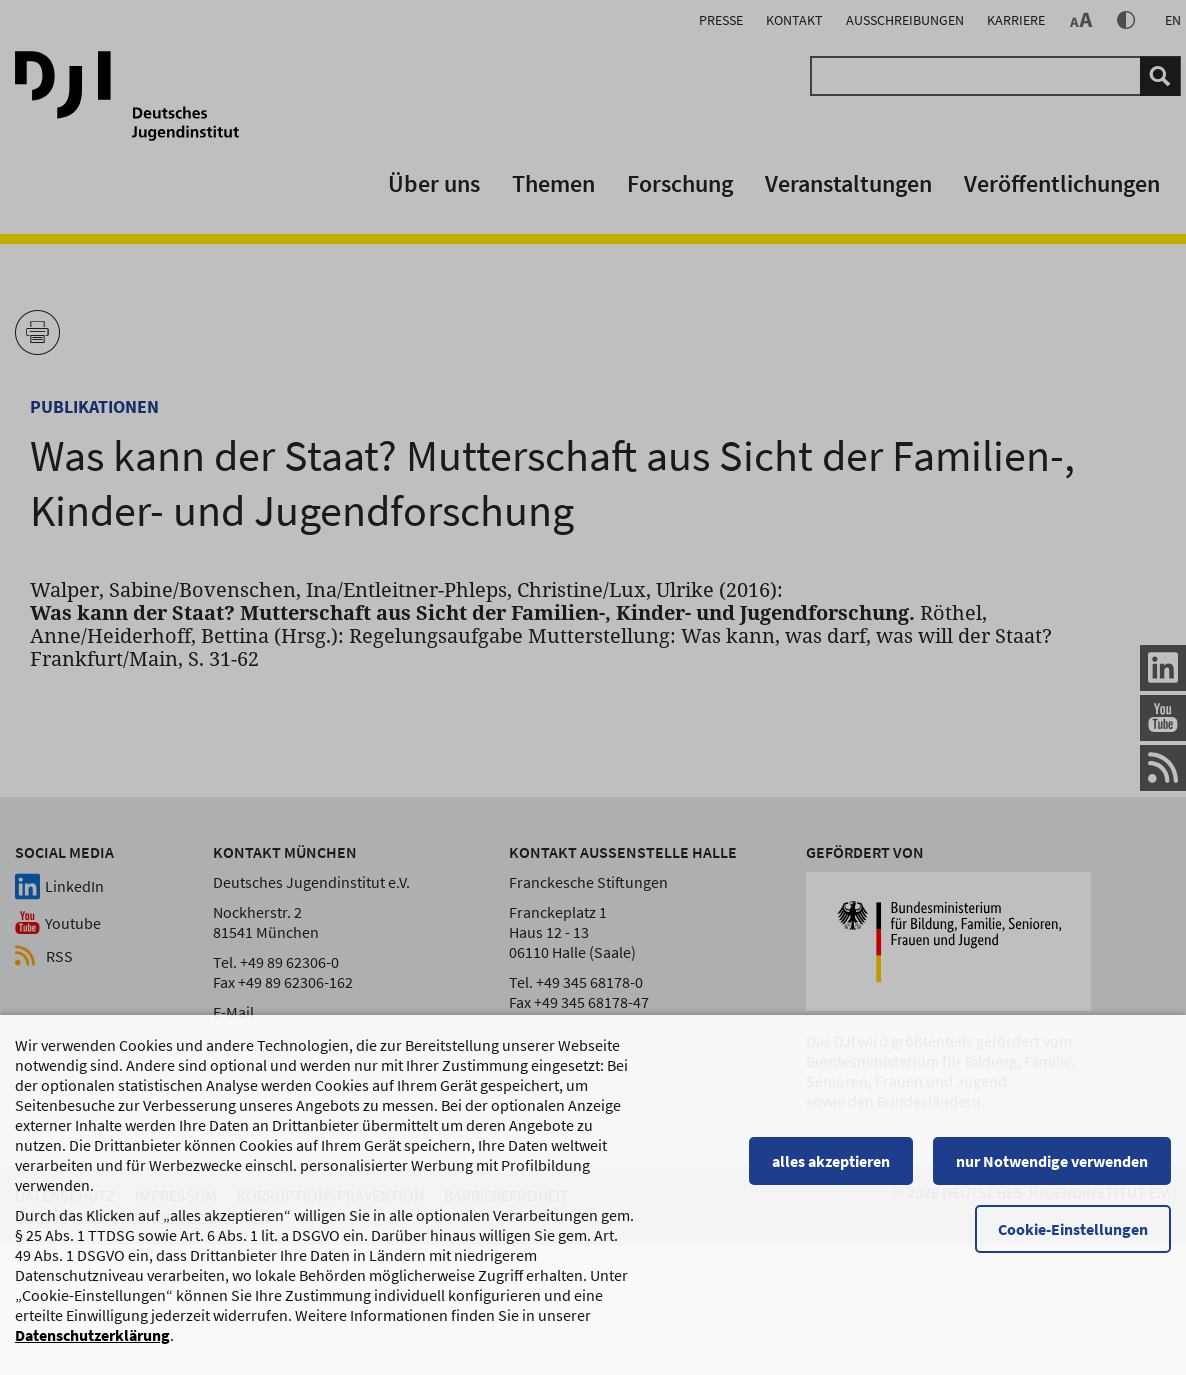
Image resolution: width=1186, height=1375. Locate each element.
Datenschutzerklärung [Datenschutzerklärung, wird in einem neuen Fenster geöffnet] (92, 1344)
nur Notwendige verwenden (1052, 1170)
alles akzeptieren (831, 1170)
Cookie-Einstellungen (1073, 1238)
